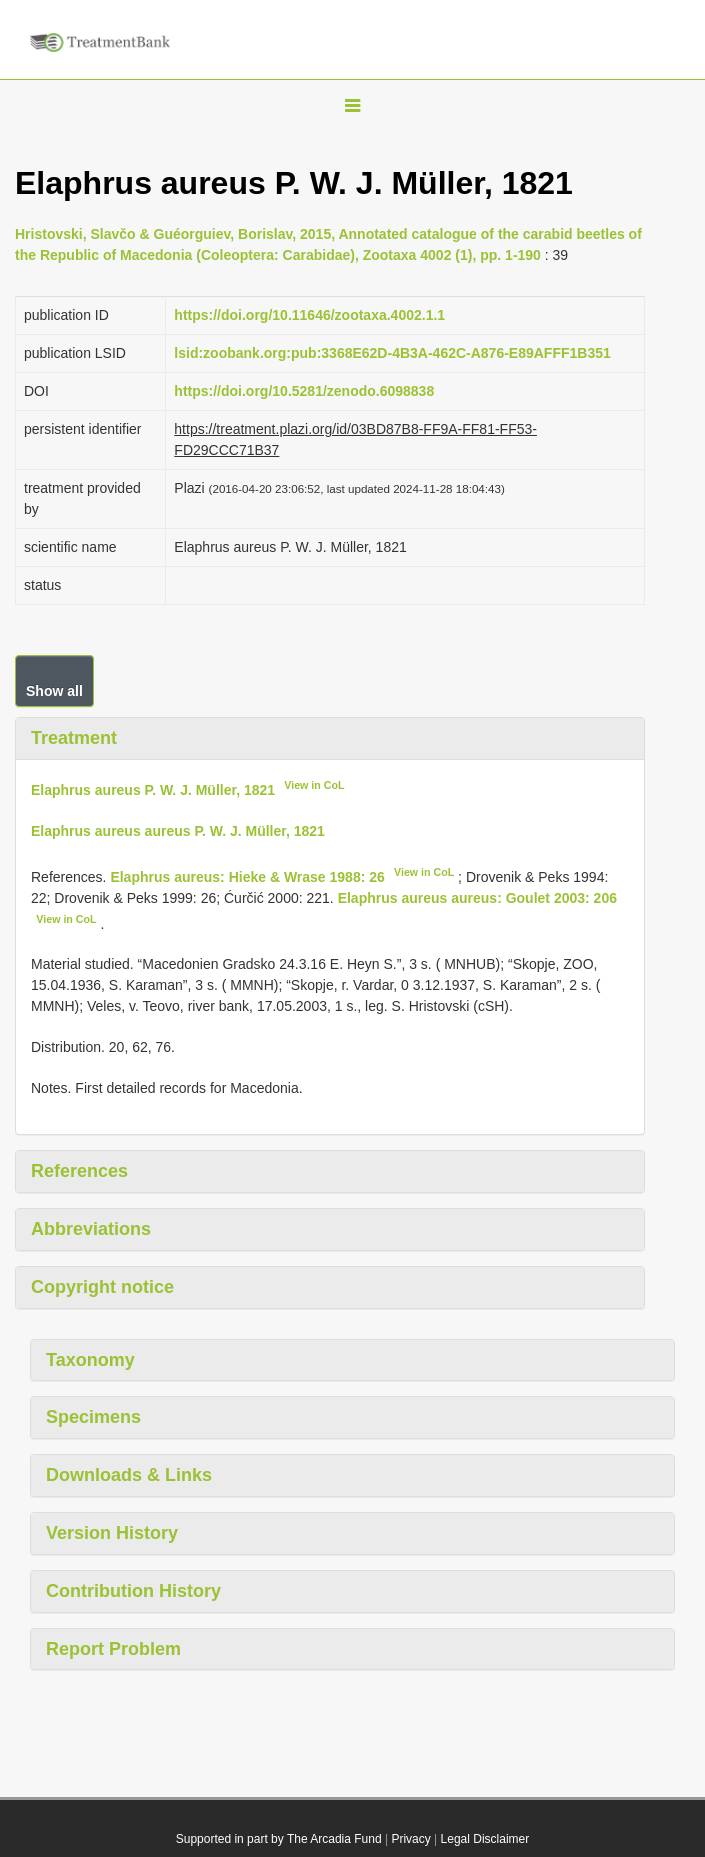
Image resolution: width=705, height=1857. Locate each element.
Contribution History (133, 1591)
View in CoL (314, 785)
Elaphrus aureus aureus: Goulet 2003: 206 (477, 898)
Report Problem (113, 1649)
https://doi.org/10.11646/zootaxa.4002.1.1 (309, 315)
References (79, 1171)
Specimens (93, 1417)
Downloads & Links (129, 1475)
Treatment (74, 738)
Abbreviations (91, 1229)
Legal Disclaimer (485, 1839)
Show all (54, 691)
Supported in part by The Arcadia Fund (279, 1839)
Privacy (410, 1839)
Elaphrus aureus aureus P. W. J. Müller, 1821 (178, 831)
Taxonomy (90, 1360)
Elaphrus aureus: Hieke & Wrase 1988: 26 (247, 877)
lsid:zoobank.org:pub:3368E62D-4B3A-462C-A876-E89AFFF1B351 (392, 353)
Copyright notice (102, 1287)
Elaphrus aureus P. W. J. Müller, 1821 (153, 790)
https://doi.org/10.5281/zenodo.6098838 (304, 391)
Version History (112, 1533)
